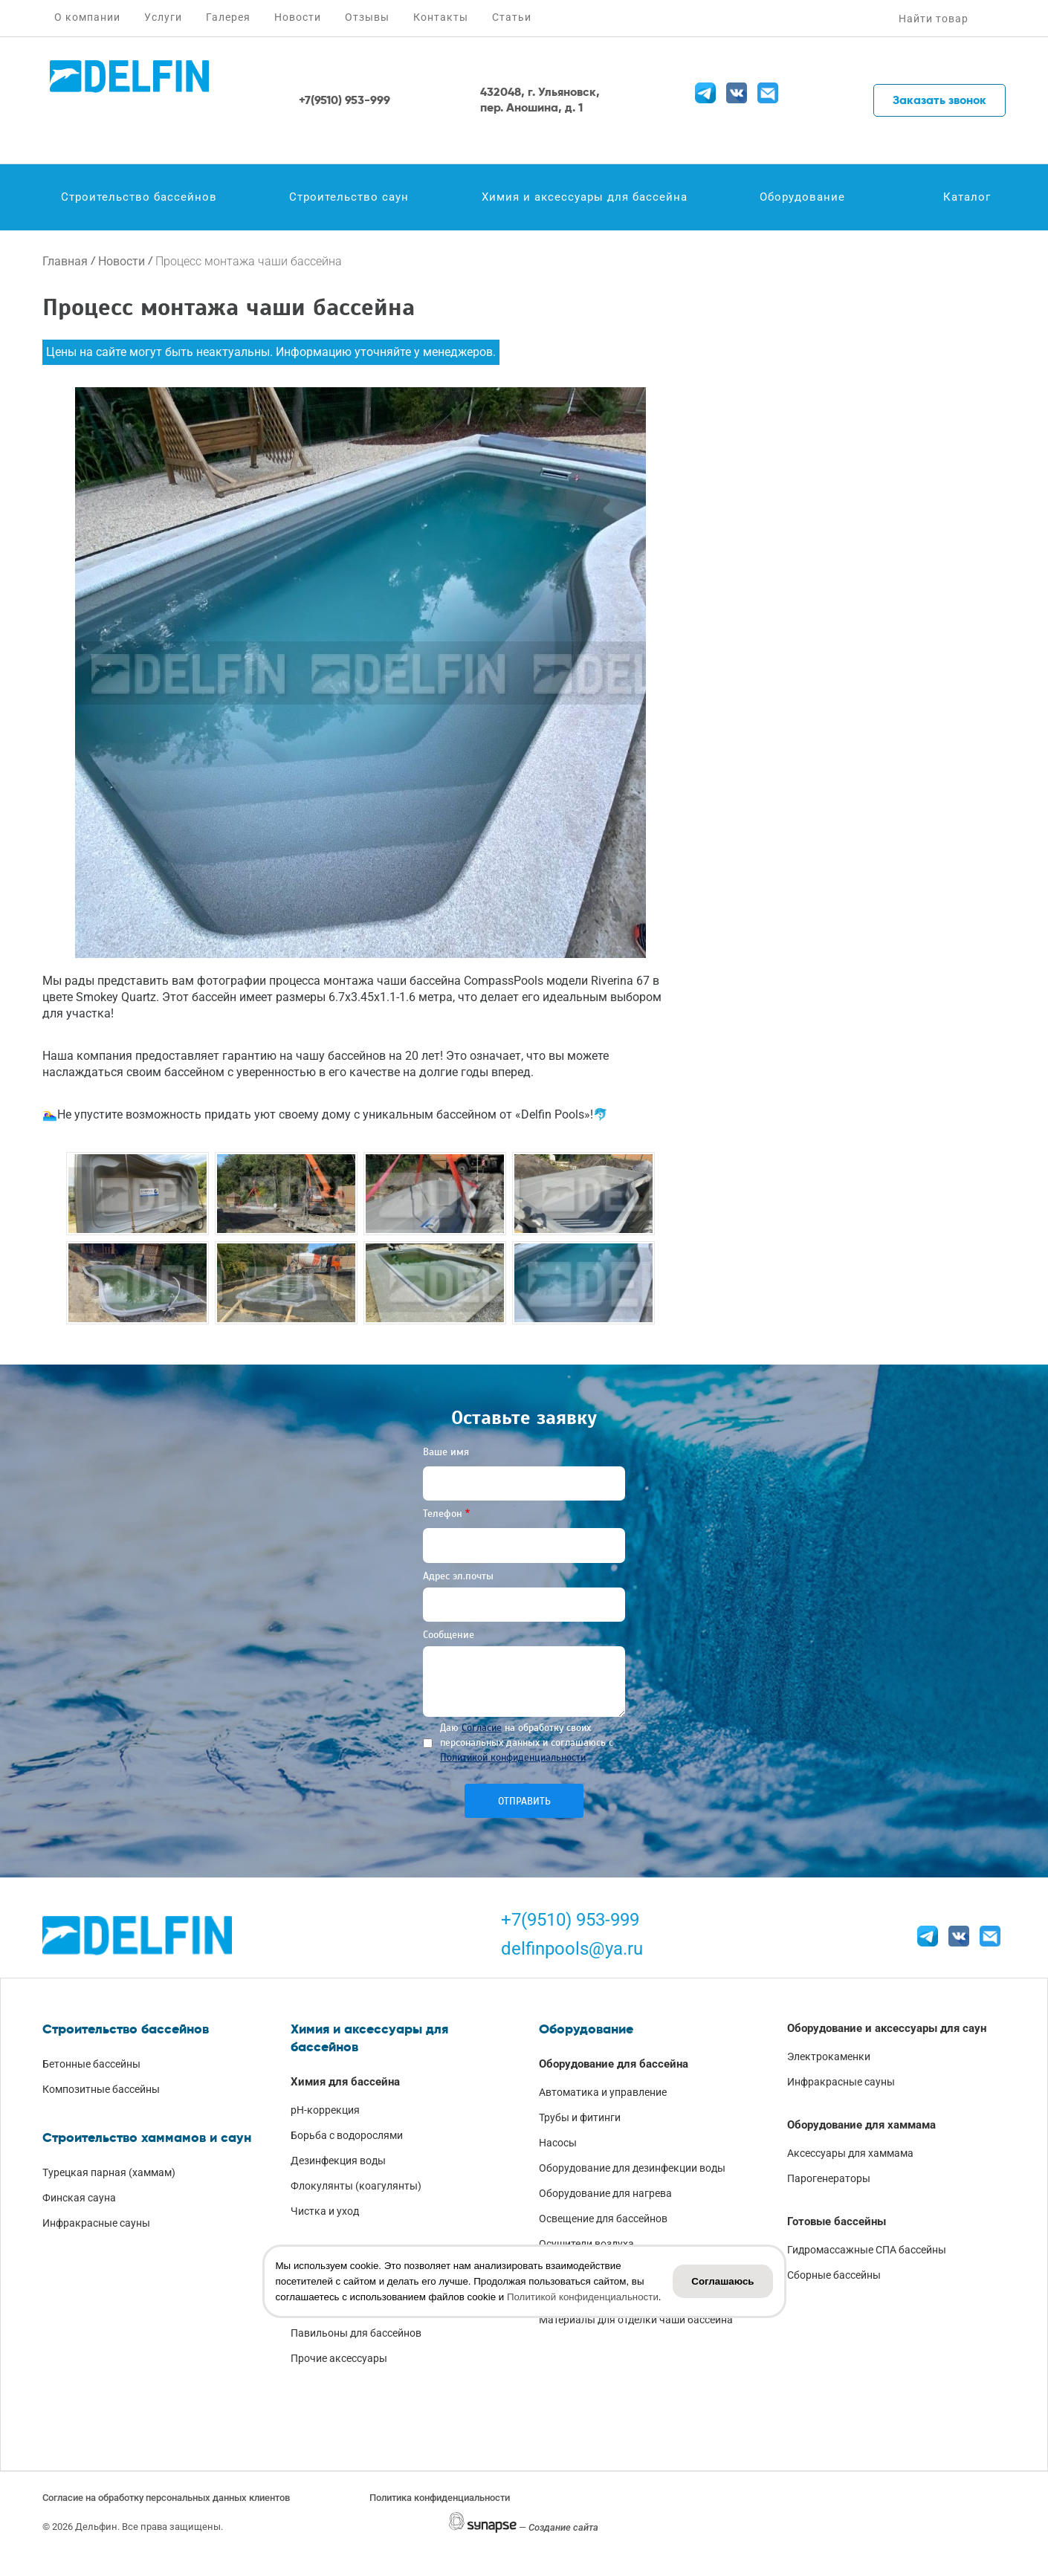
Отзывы (367, 17)
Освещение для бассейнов (603, 2218)
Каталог (967, 197)
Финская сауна (79, 2198)
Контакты (440, 17)
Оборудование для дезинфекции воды (632, 2168)
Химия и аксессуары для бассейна (585, 197)
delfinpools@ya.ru (572, 1948)
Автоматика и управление (603, 2092)
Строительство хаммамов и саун (146, 2137)
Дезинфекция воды (338, 2160)
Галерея (228, 17)
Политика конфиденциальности (439, 2497)
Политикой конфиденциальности (513, 1757)
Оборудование (802, 197)
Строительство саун (349, 197)
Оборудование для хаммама (861, 2125)
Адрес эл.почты (458, 1576)
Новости (297, 17)
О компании (87, 17)
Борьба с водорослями (347, 2135)
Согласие (482, 1727)
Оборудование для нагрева (605, 2193)
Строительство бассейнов (139, 197)
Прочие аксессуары (339, 2358)
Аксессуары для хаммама (850, 2153)
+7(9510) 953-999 (570, 1919)
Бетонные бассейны (91, 2064)
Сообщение (448, 1634)
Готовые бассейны (836, 2221)
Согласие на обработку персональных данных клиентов (166, 2497)
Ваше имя (446, 1452)
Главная (65, 261)
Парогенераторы (828, 2178)
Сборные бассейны (834, 2275)
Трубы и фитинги (580, 2117)
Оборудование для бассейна (613, 2064)
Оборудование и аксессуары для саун (886, 2028)
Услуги (163, 17)
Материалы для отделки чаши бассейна (636, 2320)
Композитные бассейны (101, 2089)
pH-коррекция (325, 2110)
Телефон (442, 1513)
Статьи (511, 17)
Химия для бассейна (345, 2081)
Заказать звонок (939, 100)
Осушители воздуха (586, 2244)
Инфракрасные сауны (96, 2223)
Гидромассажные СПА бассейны (866, 2250)
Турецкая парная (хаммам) (108, 2172)
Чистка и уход (325, 2211)
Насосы (558, 2143)
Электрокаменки (828, 2056)
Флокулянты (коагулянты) (356, 2186)
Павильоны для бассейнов (356, 2333)
